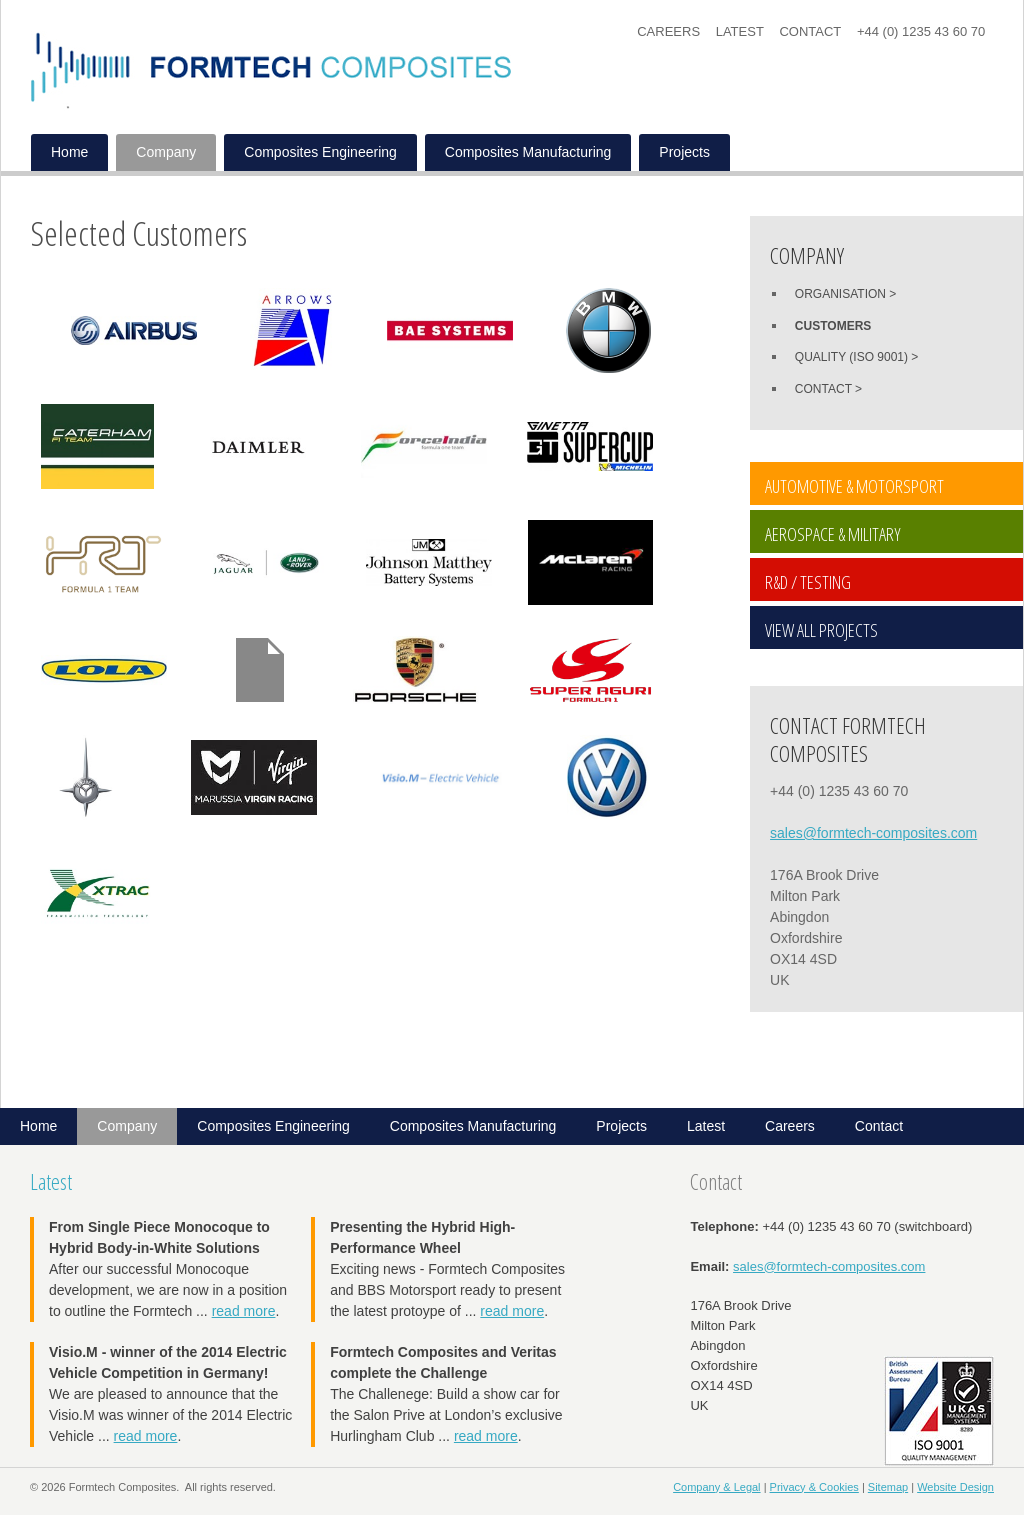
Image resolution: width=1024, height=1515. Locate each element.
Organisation (840, 294)
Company (166, 152)
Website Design (955, 1487)
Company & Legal (716, 1487)
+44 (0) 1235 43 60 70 (921, 31)
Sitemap (888, 1487)
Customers (833, 326)
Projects (684, 152)
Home (69, 152)
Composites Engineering (320, 152)
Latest (740, 31)
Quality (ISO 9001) (851, 357)
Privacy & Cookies (814, 1487)
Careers (668, 31)
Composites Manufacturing (528, 152)
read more (244, 1311)
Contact (810, 31)
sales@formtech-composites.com (873, 833)
